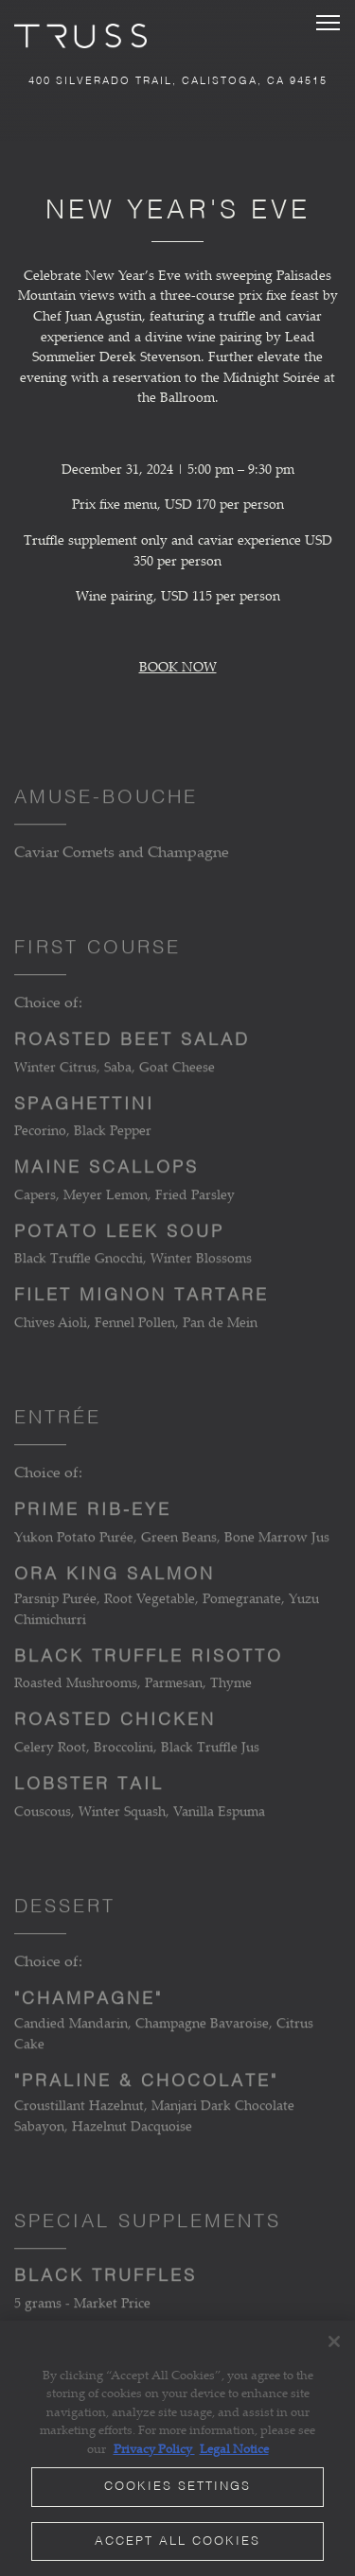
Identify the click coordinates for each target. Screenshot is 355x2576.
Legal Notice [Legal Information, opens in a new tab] (234, 2448)
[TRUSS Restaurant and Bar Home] (80, 34)
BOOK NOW (178, 666)
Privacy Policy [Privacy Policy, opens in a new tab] (154, 2448)
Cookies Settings (177, 2486)
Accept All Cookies (177, 2541)
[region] (177, 2448)
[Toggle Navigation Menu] (328, 22)
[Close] (334, 2341)
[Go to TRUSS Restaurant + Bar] (177, 82)
